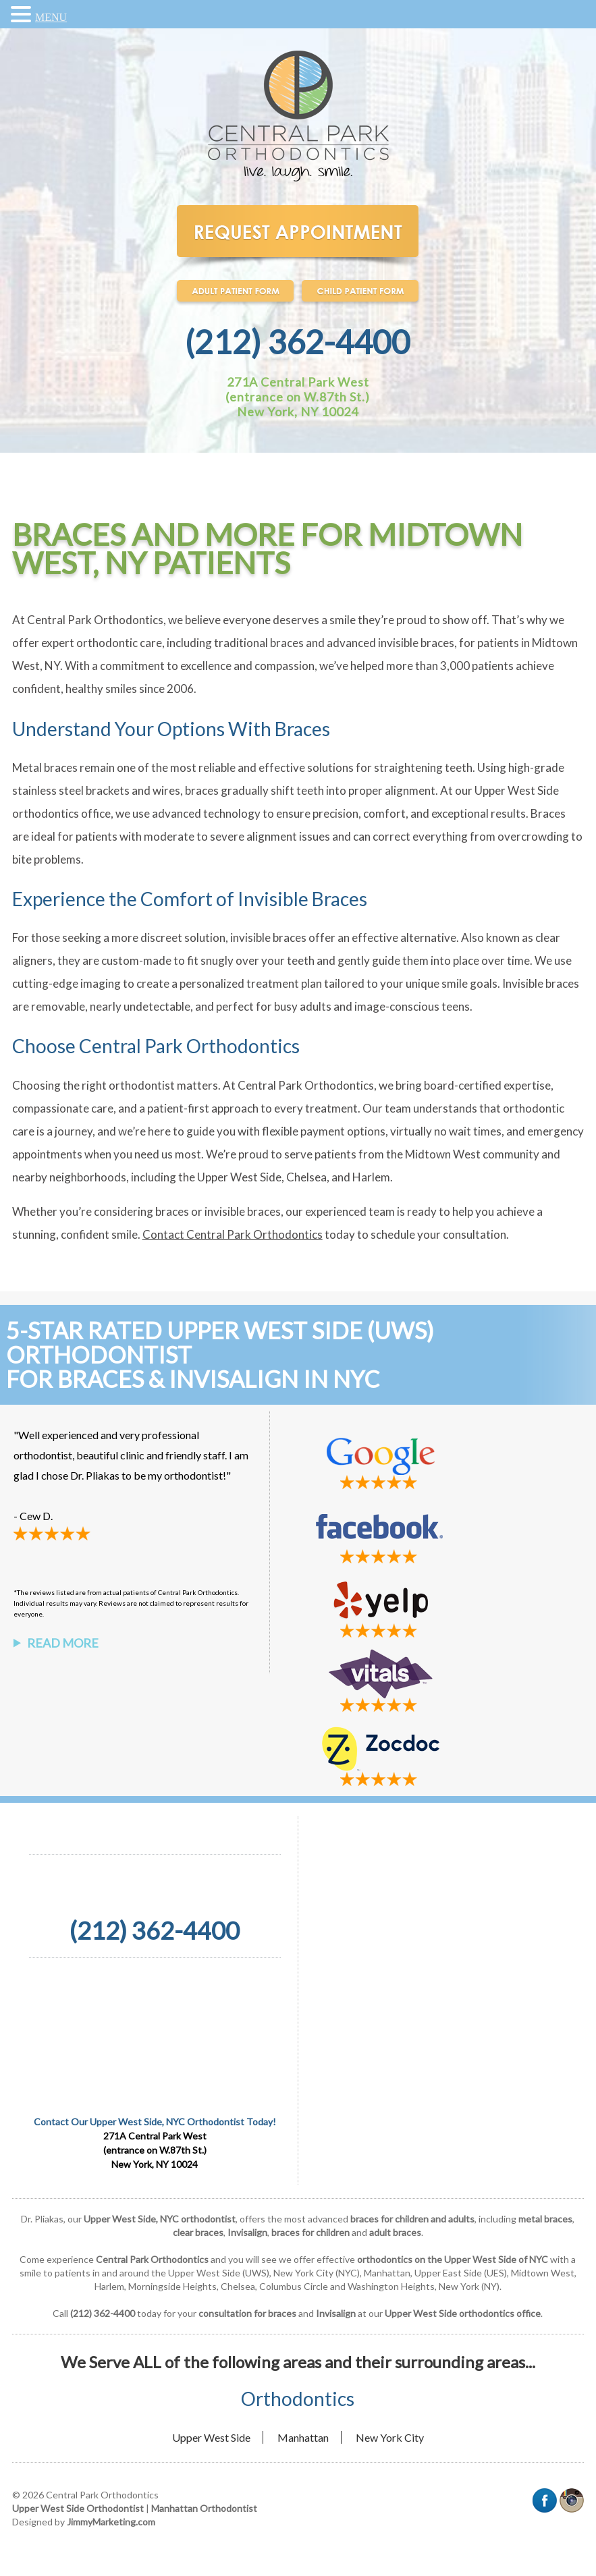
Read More (63, 1642)
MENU (51, 17)
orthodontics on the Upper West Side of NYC (452, 2259)
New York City (390, 2437)
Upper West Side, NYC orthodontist (160, 2218)
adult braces (395, 2232)
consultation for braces (247, 2313)
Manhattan (303, 2437)
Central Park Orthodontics (152, 2259)
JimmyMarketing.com (111, 2521)
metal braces (545, 2218)
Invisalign (247, 2232)
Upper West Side (211, 2437)
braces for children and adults (412, 2218)
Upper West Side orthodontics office (463, 2313)
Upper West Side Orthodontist (78, 2508)
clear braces (198, 2232)
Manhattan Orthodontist (204, 2508)
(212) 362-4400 (297, 342)
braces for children (310, 2232)
